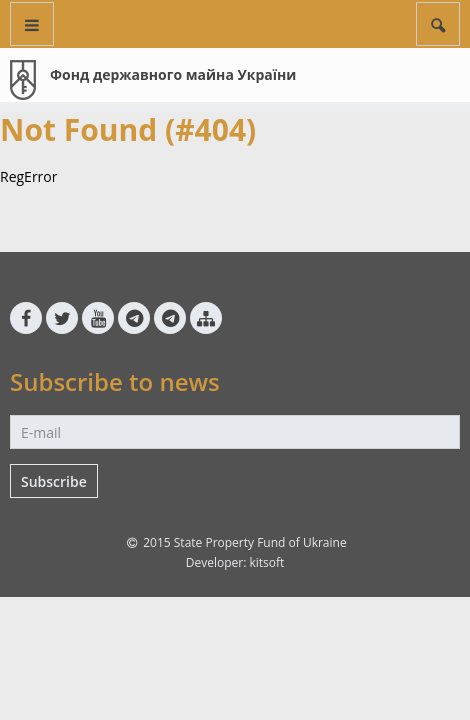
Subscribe (54, 481)
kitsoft (266, 562)
